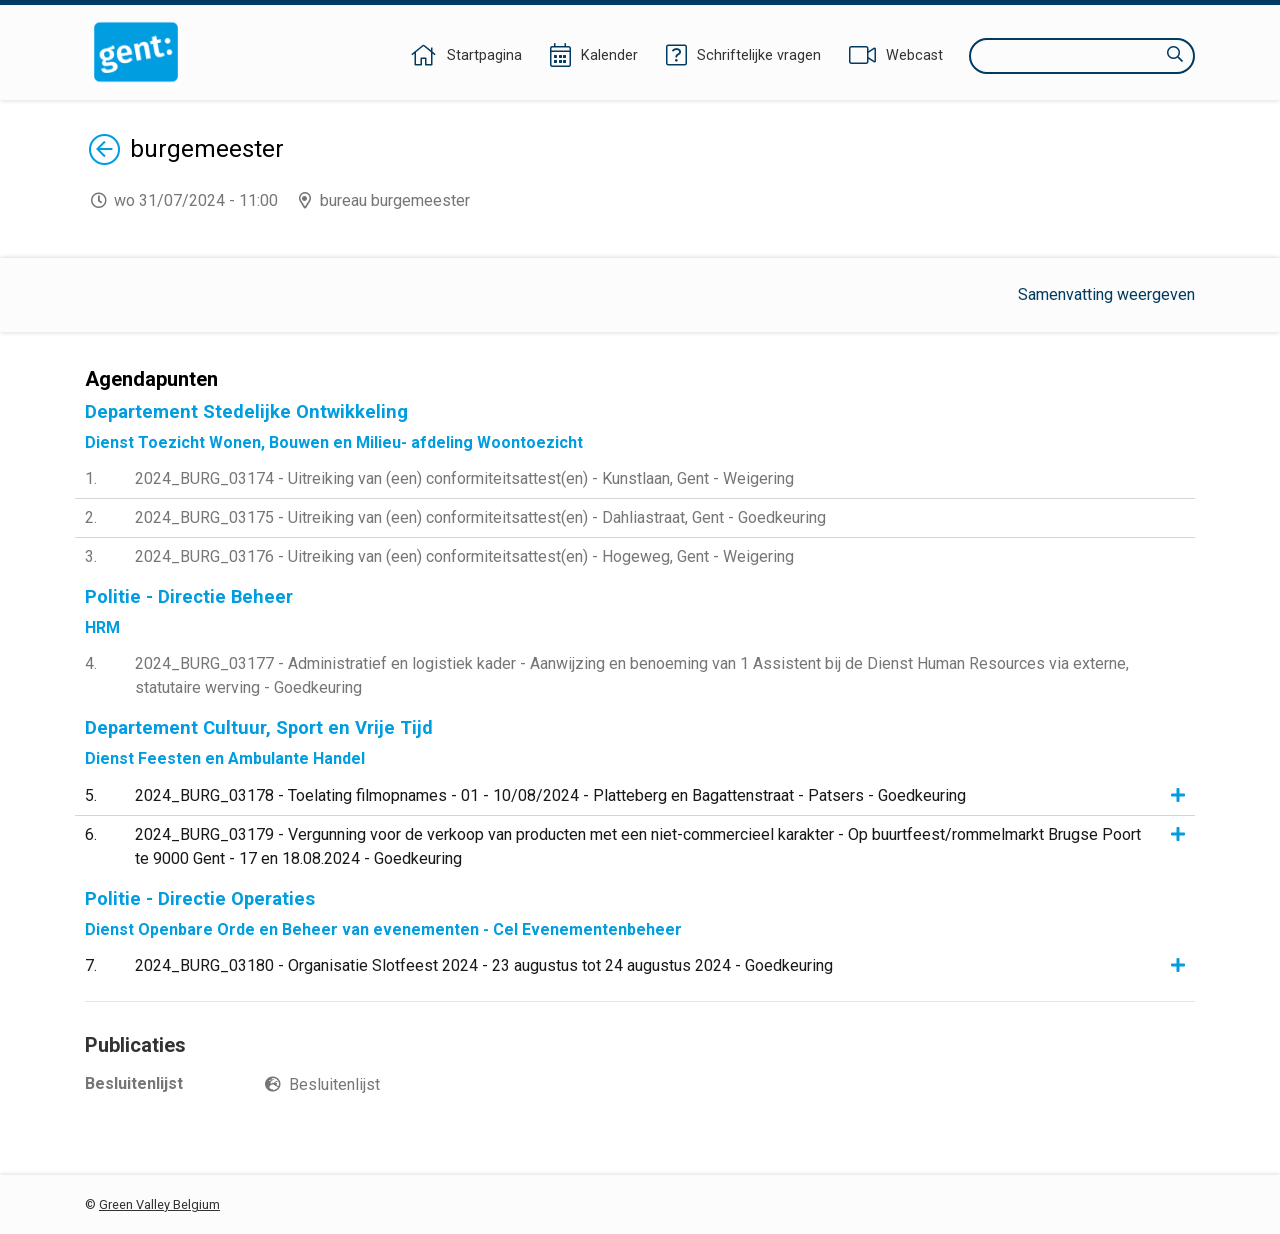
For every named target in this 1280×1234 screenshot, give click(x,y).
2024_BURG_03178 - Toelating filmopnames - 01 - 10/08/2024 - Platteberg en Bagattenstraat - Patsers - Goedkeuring (550, 795)
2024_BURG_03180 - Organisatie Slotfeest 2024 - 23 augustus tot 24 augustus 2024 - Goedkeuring (484, 965)
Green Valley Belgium (159, 1204)
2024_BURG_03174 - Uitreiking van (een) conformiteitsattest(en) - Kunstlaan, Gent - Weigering (464, 478)
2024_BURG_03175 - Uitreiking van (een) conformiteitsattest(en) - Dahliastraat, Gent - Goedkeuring (480, 517)
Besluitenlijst (334, 1084)
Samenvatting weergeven (1106, 294)
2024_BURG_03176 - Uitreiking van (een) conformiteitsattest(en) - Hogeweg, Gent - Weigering (464, 556)
